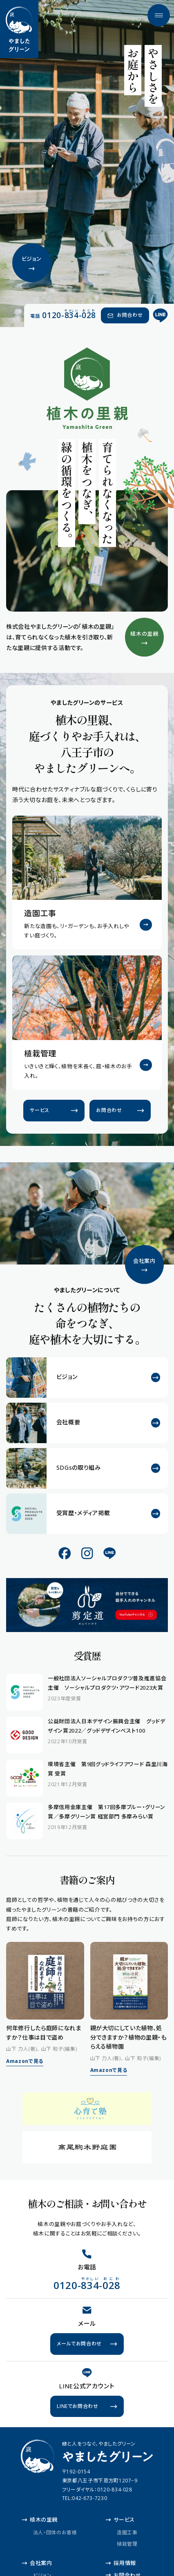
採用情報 (120, 2563)
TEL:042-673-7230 (84, 2498)
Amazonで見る (24, 2061)
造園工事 (127, 2532)
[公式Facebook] (65, 1553)
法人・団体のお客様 (55, 2532)
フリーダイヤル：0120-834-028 (97, 2489)
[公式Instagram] (87, 1553)
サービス (120, 2519)
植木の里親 (40, 2519)
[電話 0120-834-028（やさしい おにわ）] (63, 315)
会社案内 (37, 2563)
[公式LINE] (161, 315)
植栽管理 (127, 2543)
